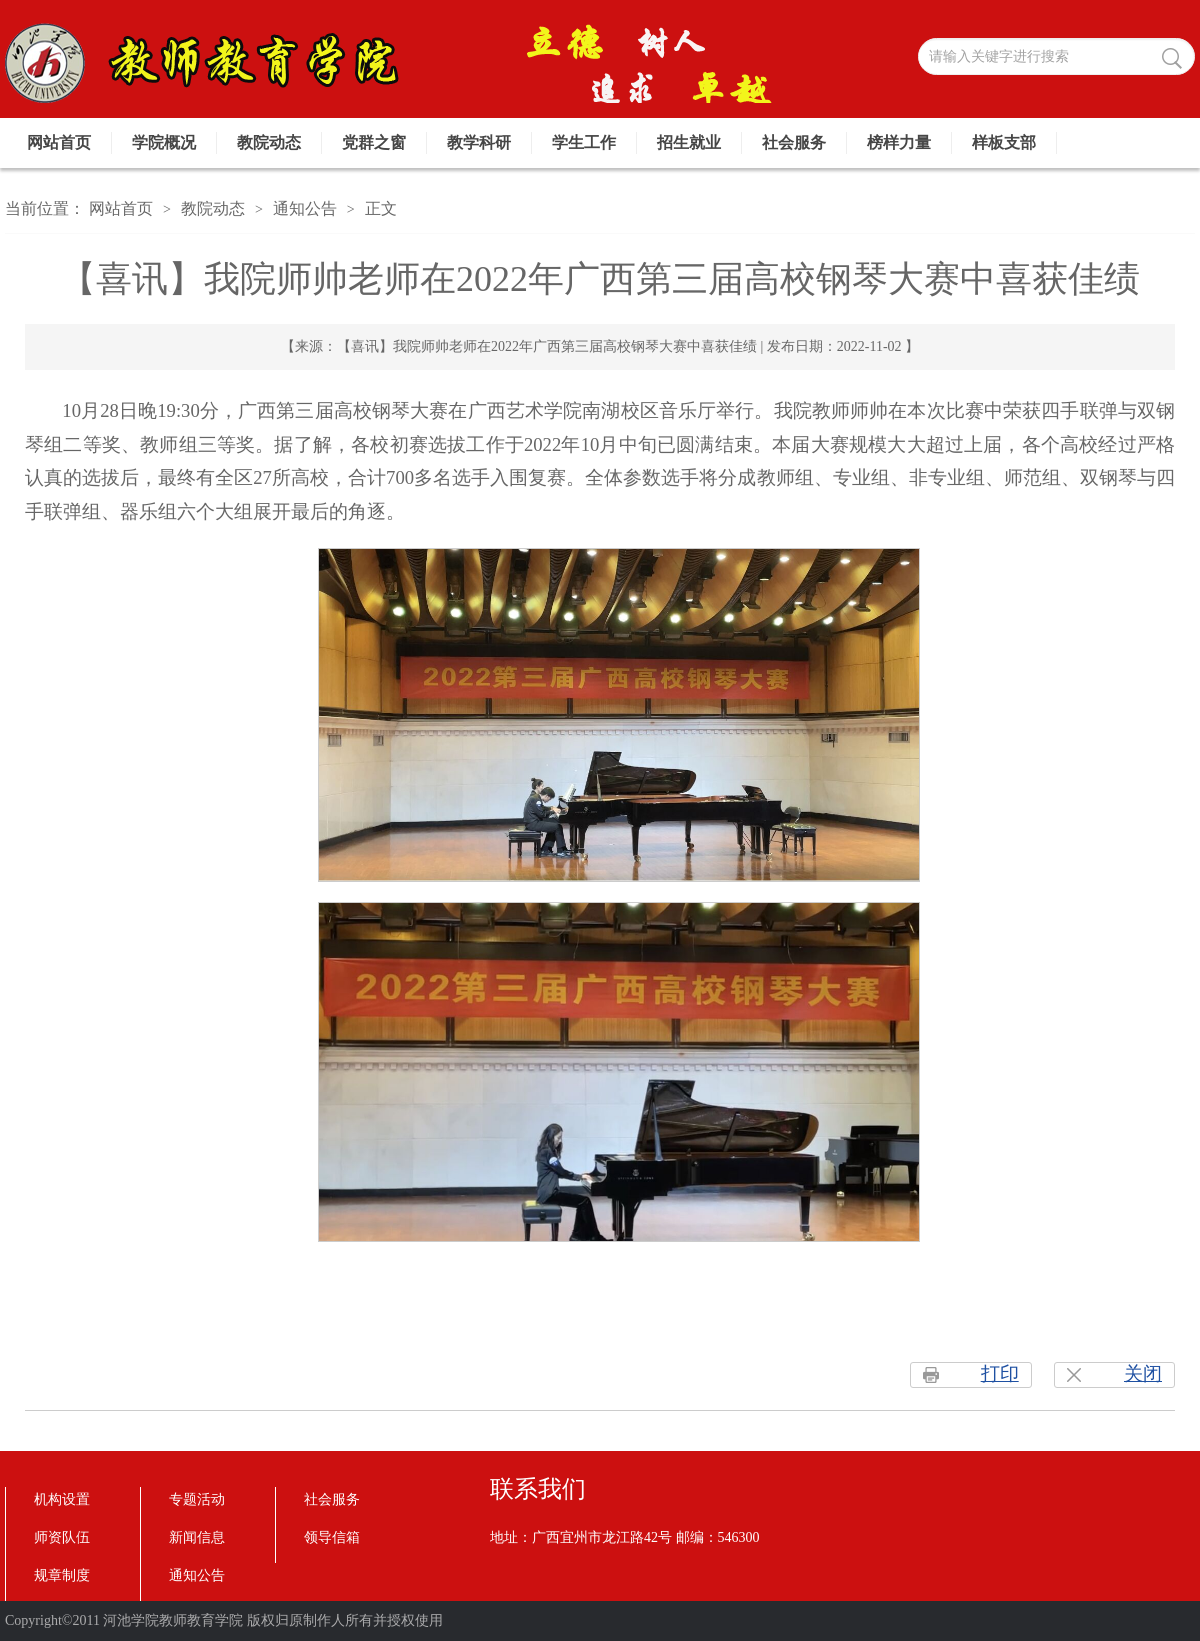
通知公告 (305, 208)
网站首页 (59, 142)
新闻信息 (197, 1537)
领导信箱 (332, 1537)
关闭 (1143, 1373)
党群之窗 (374, 142)
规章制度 (62, 1575)
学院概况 (164, 142)
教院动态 (269, 142)
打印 (1000, 1373)
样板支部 (1004, 142)
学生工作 (584, 142)
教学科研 (479, 142)
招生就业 (689, 142)
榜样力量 (899, 142)
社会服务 (794, 142)
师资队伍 (62, 1537)
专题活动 (197, 1499)
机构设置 (62, 1499)
